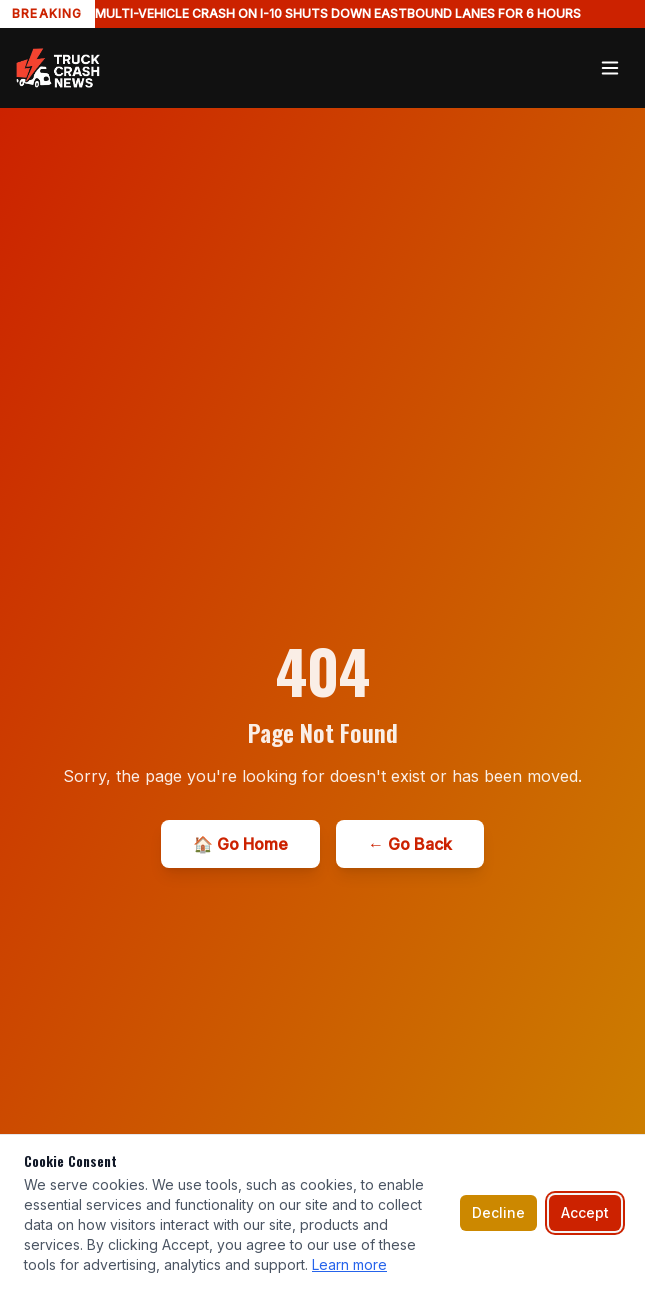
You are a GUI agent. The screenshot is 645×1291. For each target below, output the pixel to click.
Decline (498, 1212)
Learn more (349, 1264)
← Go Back (410, 844)
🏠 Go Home (240, 844)
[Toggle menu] (610, 68)
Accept (585, 1212)
